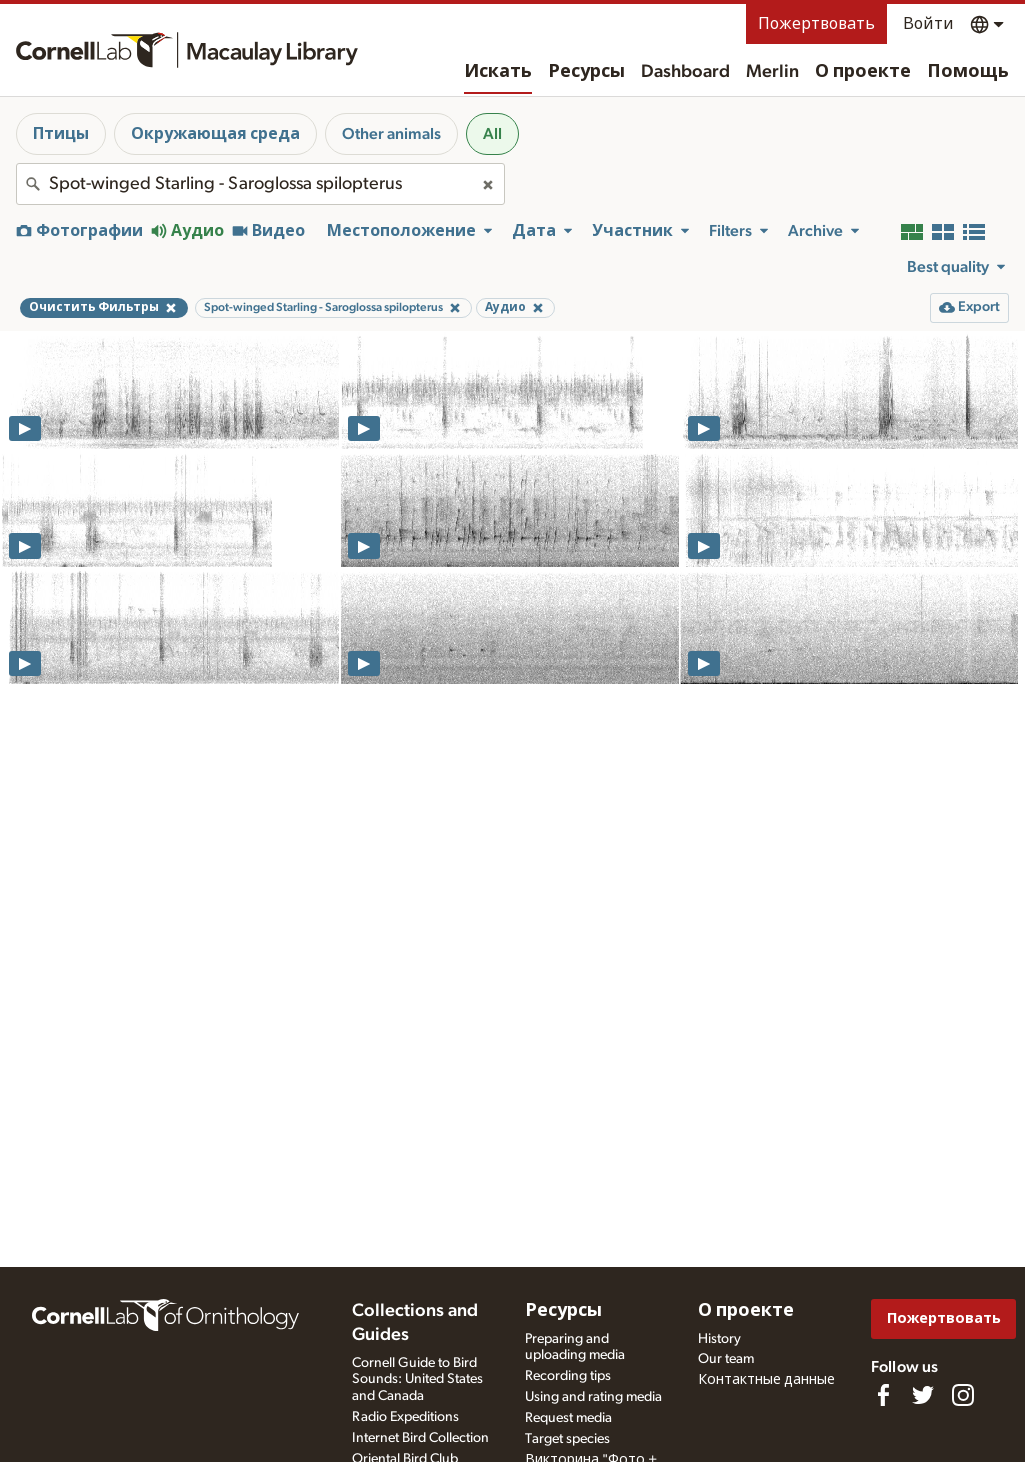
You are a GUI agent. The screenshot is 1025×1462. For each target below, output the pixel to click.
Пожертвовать (816, 24)
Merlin (772, 72)
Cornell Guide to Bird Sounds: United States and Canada (417, 1380)
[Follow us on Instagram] (963, 1395)
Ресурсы (586, 72)
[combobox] (260, 184)
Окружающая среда (215, 134)
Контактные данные (766, 1380)
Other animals (391, 134)
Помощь (968, 72)
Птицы (61, 134)
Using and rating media (593, 1397)
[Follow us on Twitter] (923, 1395)
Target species (567, 1439)
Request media (568, 1418)
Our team (726, 1359)
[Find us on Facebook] (883, 1395)
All (492, 134)
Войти (928, 24)
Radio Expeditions (405, 1417)
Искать (498, 72)
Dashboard (685, 72)
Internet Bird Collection (420, 1438)
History (719, 1339)
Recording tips (568, 1376)
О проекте (863, 72)
